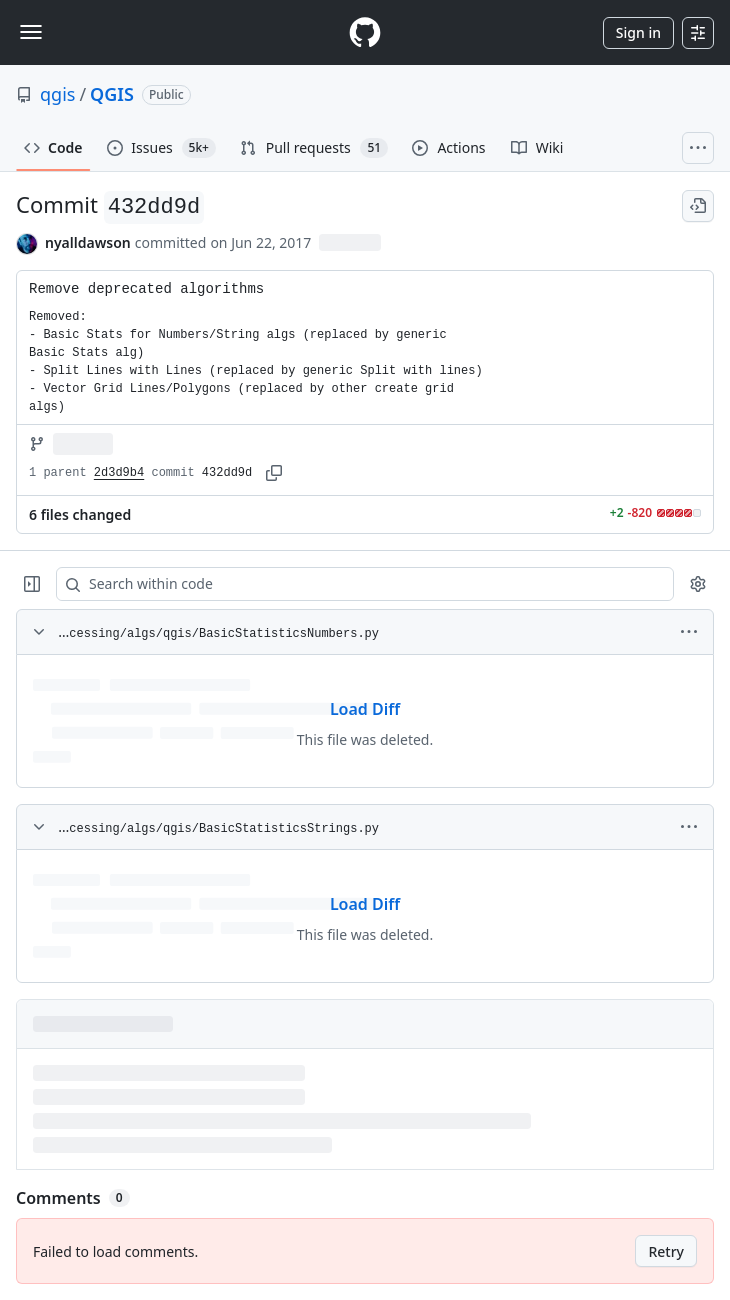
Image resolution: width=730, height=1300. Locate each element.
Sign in (638, 32)
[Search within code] (355, 584)
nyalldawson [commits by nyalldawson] (88, 242)
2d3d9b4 (119, 473)
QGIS (112, 94)
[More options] (689, 632)
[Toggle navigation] (31, 32)
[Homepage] (365, 32)
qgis (57, 94)
